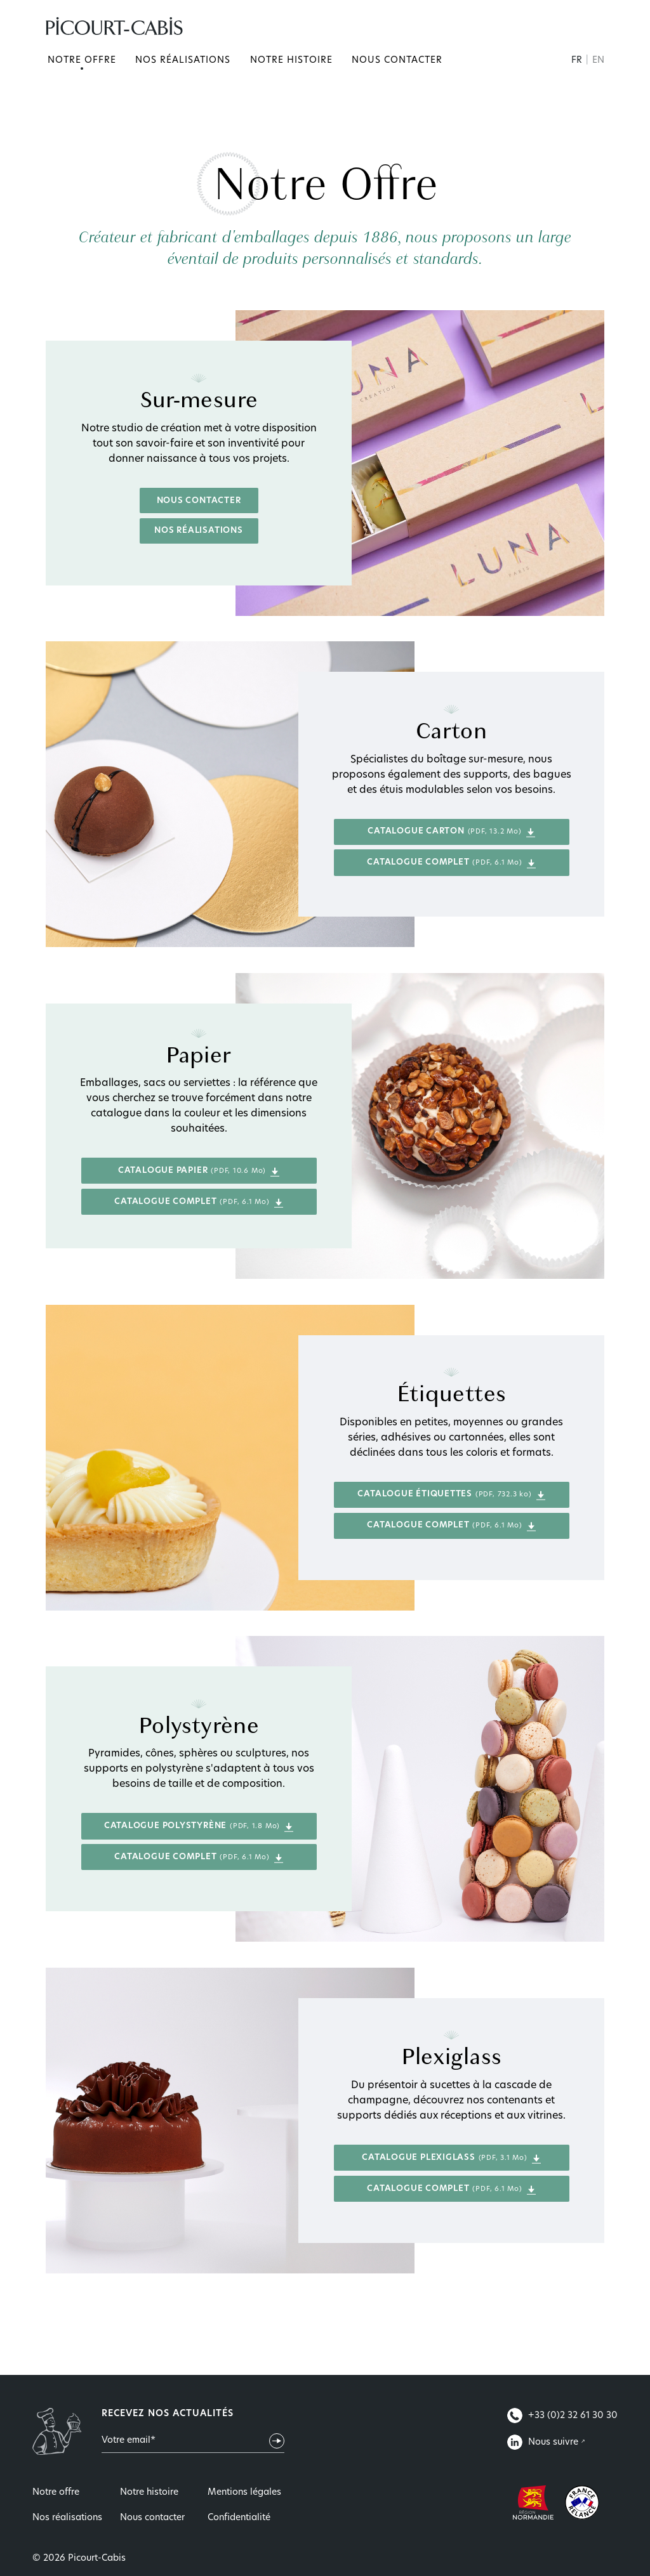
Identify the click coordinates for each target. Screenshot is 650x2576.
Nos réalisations (182, 60)
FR (578, 60)
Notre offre (82, 60)
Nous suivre (544, 2442)
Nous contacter (397, 60)
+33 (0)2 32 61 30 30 (562, 2416)
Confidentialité (239, 2518)
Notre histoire (291, 60)
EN (598, 60)
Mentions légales (244, 2492)
